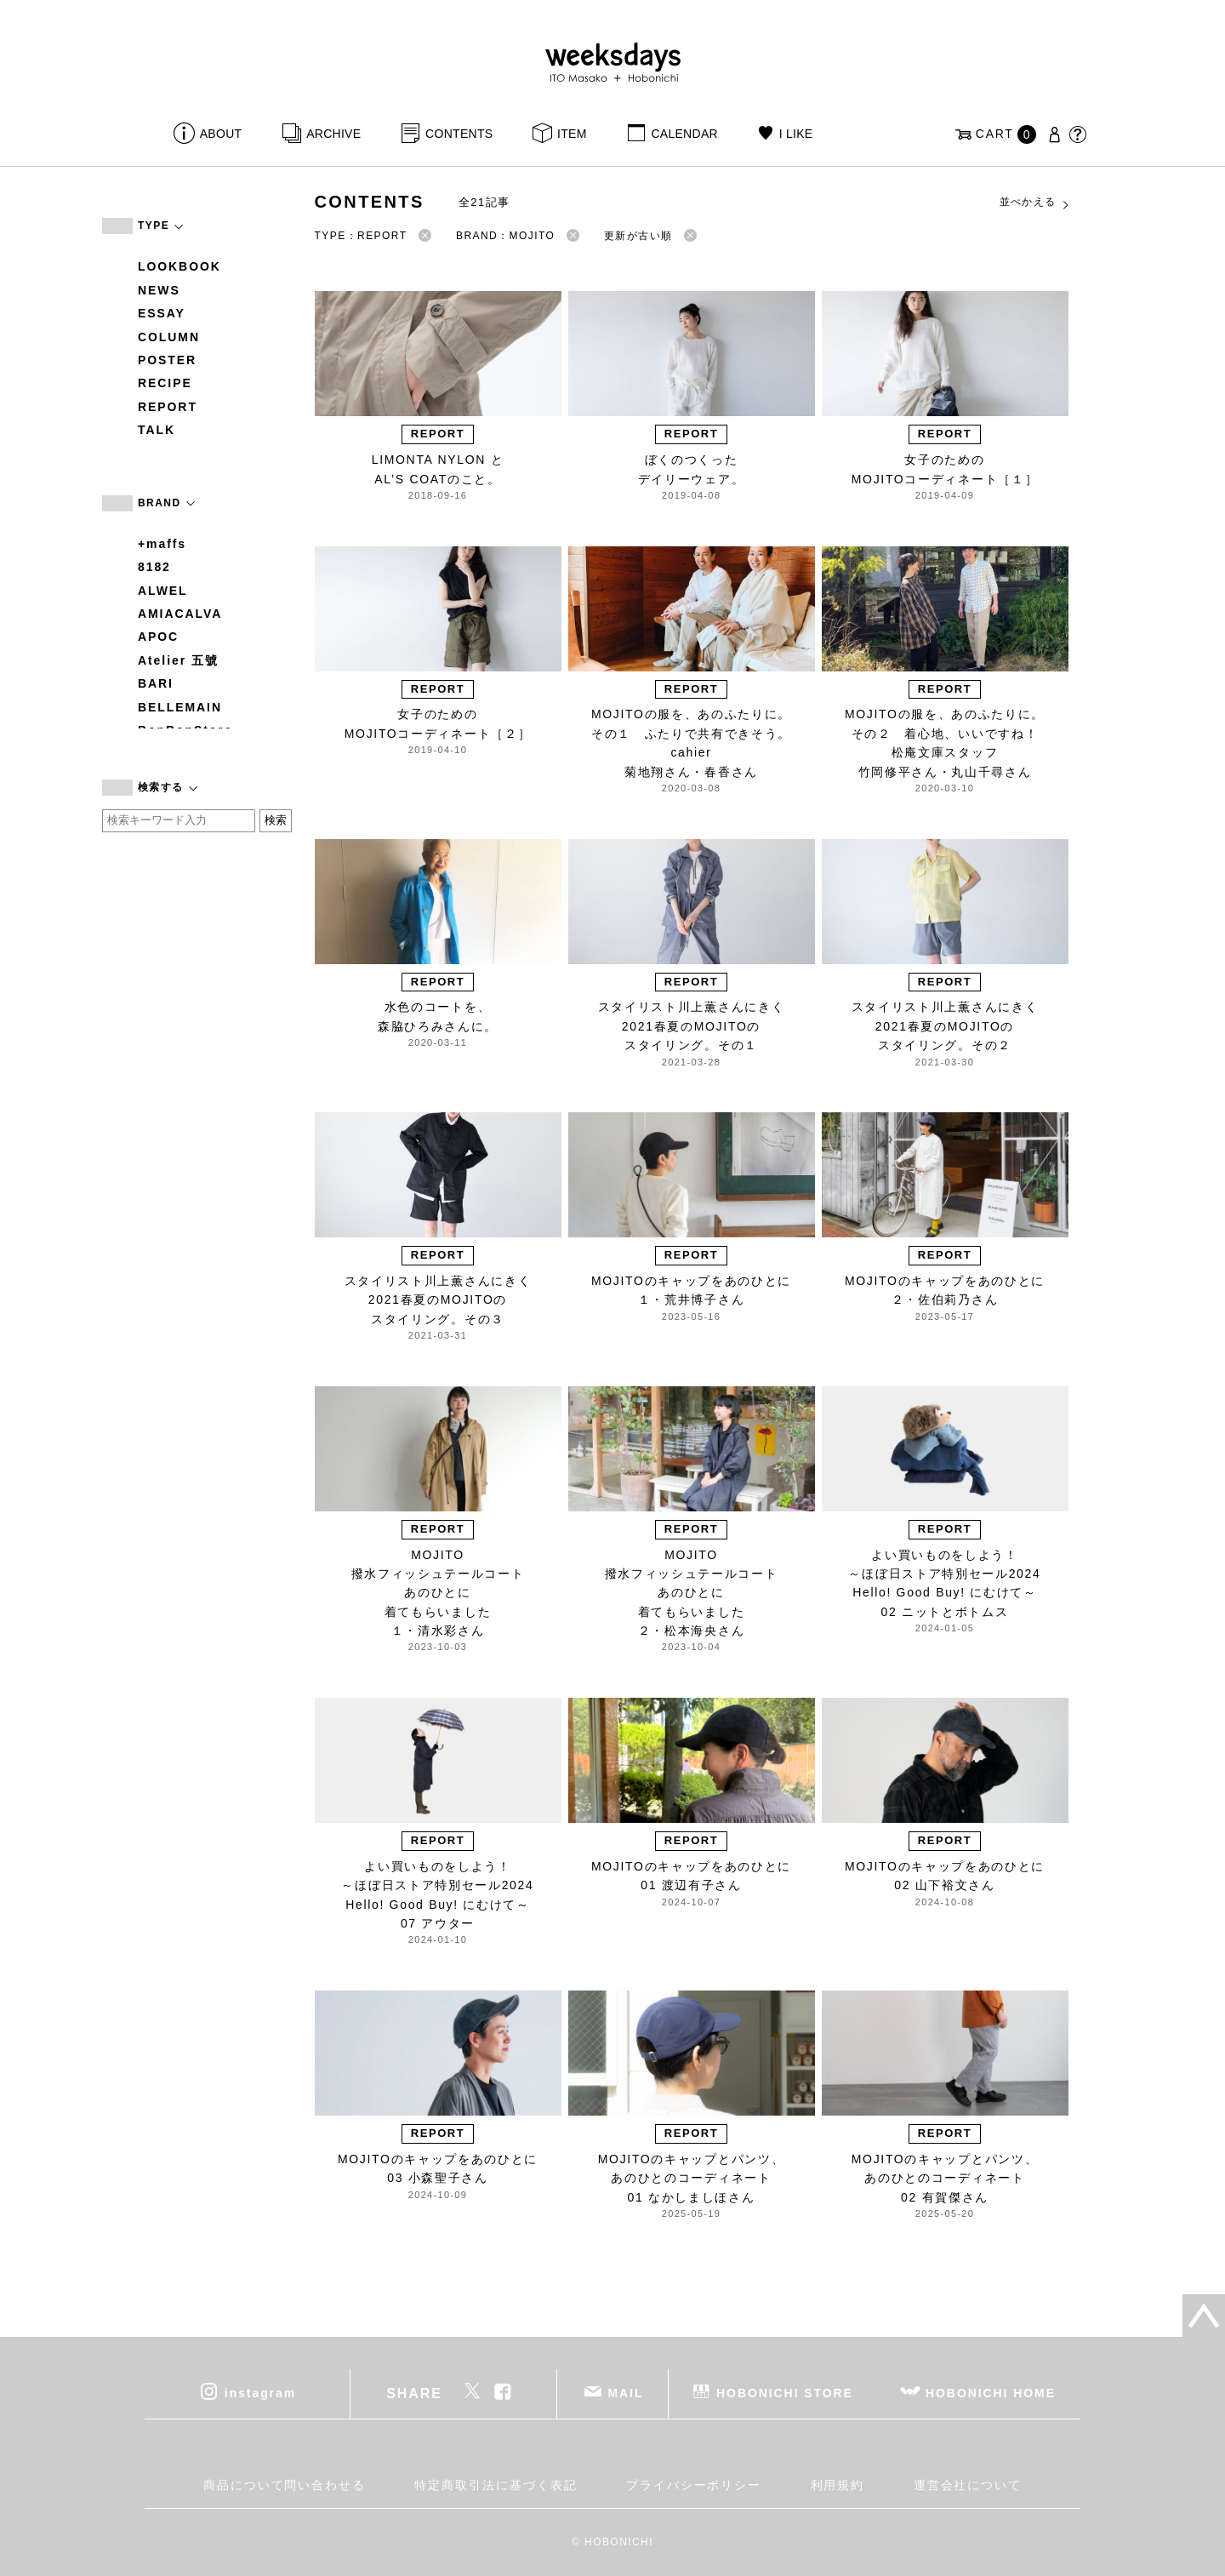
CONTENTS (459, 133)
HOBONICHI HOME (991, 2392)
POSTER (167, 360)
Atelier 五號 (178, 660)
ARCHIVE (333, 133)
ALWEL (163, 590)
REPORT (167, 407)
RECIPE (165, 383)
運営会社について (968, 2485)
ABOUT (221, 133)
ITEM (572, 133)
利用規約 (838, 2485)
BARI (156, 683)
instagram (260, 2392)
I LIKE (796, 133)
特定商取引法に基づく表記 (495, 2485)
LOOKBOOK (179, 266)
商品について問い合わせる (284, 2485)
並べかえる (1035, 202)
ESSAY (161, 313)
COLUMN (169, 337)
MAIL (626, 2392)
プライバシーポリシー (693, 2485)
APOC (158, 636)
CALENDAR (684, 133)
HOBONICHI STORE (784, 2392)
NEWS (159, 290)
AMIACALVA (180, 613)
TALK (156, 430)
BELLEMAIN (180, 707)
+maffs (162, 544)
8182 (154, 567)
